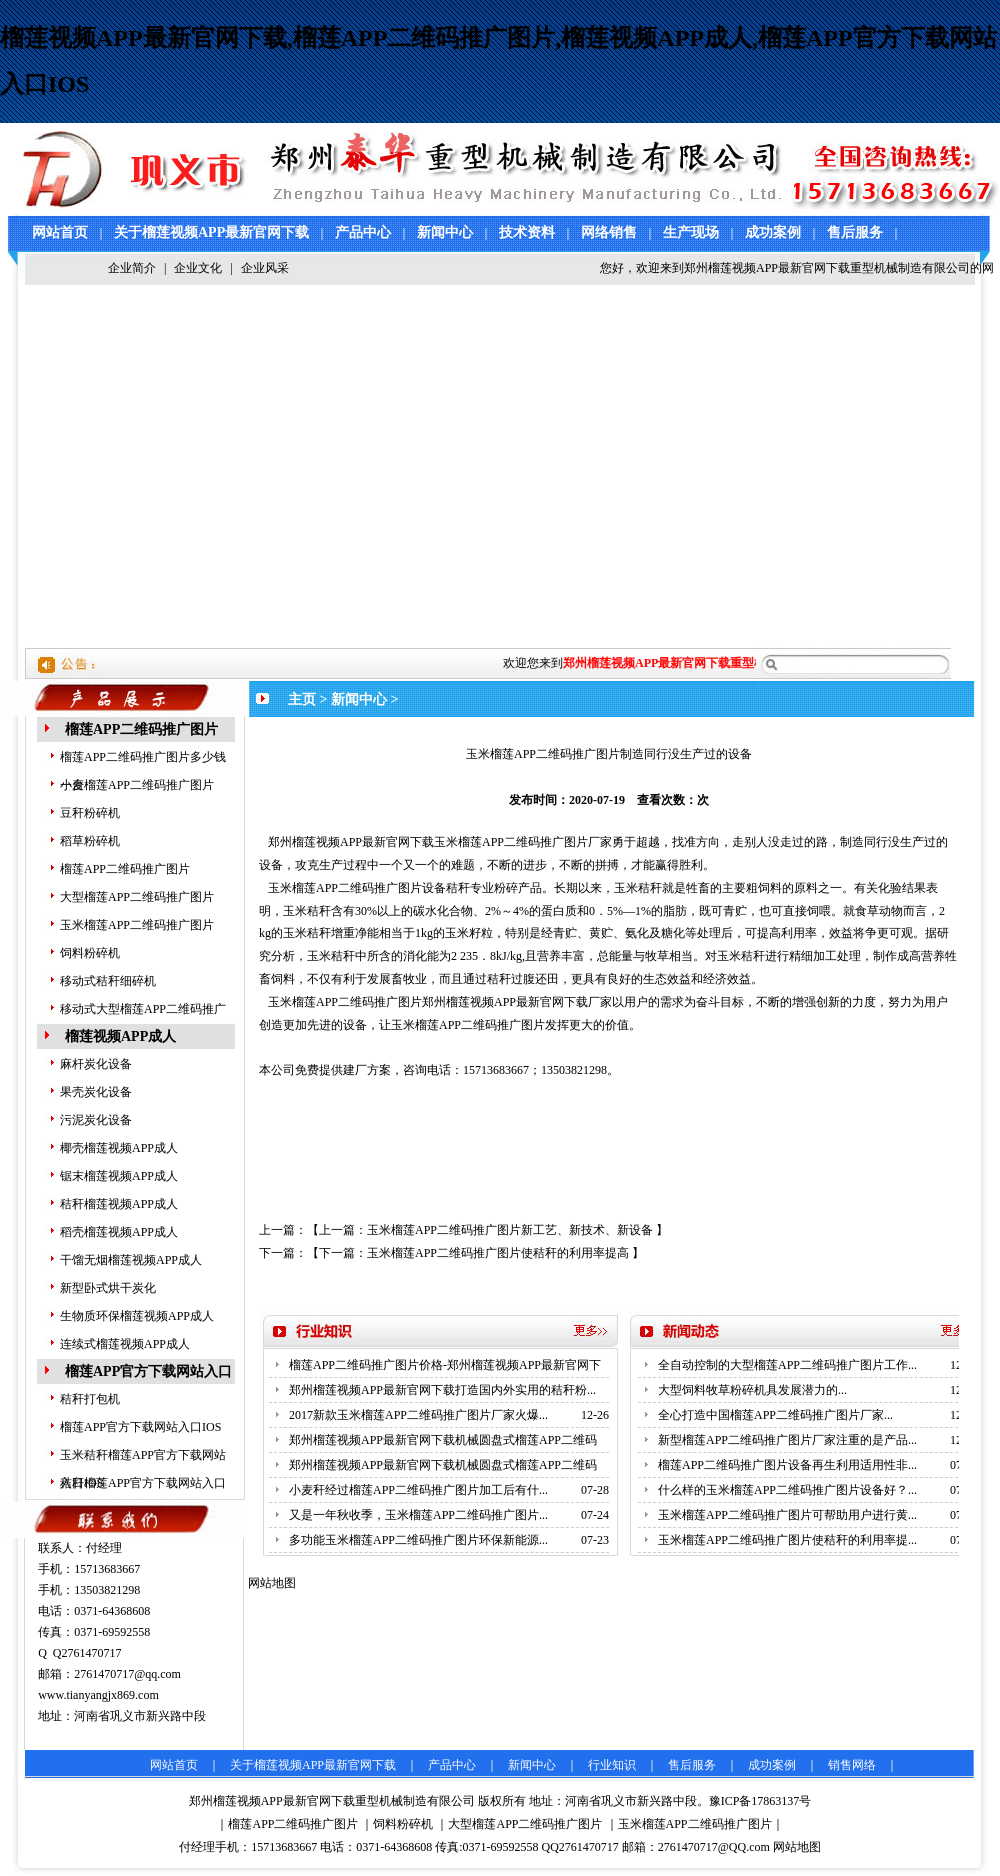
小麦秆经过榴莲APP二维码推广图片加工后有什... (418, 1490)
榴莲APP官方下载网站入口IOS (140, 1427)
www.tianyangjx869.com (98, 1695)
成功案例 (773, 232)
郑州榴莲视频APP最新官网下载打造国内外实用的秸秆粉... (442, 1390)
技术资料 (527, 232)
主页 (302, 699)
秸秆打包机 (90, 1399)
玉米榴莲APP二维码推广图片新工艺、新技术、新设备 (510, 1230)
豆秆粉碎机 (90, 813)
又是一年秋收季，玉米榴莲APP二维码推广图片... (418, 1515)
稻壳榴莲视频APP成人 (119, 1232)
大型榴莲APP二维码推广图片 (137, 897)
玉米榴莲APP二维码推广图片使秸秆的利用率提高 (498, 1253)
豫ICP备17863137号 (760, 1801)
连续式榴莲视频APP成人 (125, 1344)
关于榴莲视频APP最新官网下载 (211, 232)
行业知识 (612, 1765)
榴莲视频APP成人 (120, 1036)
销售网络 (852, 1765)
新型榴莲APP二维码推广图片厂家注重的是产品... (787, 1440)
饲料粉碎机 (90, 953)
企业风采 (265, 268)
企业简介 (132, 268)
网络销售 (609, 232)
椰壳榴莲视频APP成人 (119, 1148)
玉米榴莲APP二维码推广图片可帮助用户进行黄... (787, 1515)
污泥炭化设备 (96, 1120)
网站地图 (797, 1847)
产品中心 (363, 232)
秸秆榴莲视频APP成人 (119, 1204)
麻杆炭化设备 (96, 1064)
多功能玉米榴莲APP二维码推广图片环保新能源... (418, 1540)
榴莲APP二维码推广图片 (141, 729)
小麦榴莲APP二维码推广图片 (137, 785)
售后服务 (855, 232)
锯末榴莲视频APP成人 (119, 1176)
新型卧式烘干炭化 (108, 1288)
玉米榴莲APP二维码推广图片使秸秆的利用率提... (787, 1540)
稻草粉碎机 (90, 841)
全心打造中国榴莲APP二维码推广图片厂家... (775, 1415)
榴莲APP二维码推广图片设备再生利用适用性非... (787, 1465)
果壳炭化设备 (96, 1092)
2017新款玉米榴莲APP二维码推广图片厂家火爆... (418, 1415)
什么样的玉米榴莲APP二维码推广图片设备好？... (787, 1490)
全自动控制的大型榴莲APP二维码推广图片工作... (787, 1365)
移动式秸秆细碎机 (108, 981)
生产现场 (691, 232)
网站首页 (60, 232)
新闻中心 (445, 232)
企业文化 (198, 268)
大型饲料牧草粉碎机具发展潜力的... (752, 1390)
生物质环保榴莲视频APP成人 (137, 1316)
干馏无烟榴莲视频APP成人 (131, 1260)
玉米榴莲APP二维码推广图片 (137, 925)
